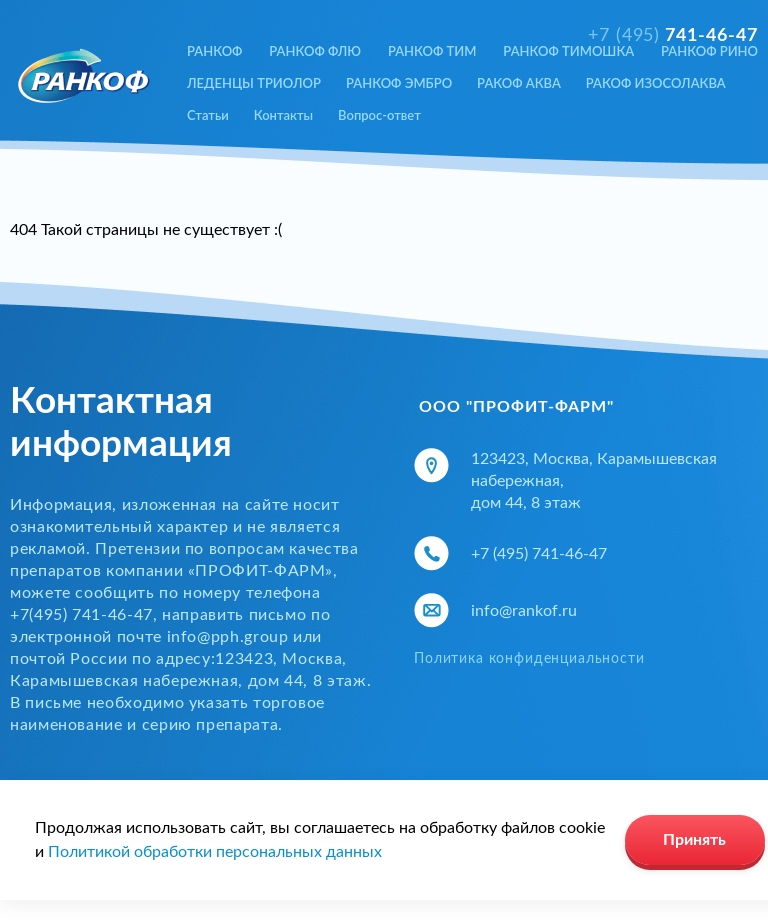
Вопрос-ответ (379, 115)
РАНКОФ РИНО (709, 51)
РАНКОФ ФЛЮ (315, 51)
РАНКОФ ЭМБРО (399, 83)
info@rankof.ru (524, 611)
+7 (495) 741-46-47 (539, 554)
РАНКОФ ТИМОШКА (568, 51)
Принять (694, 840)
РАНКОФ (214, 51)
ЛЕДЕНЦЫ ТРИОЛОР (254, 83)
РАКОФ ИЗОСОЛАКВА (656, 83)
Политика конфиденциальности (529, 659)
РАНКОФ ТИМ (432, 51)
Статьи (208, 115)
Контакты (283, 115)
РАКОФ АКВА (519, 83)
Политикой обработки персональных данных (215, 852)
